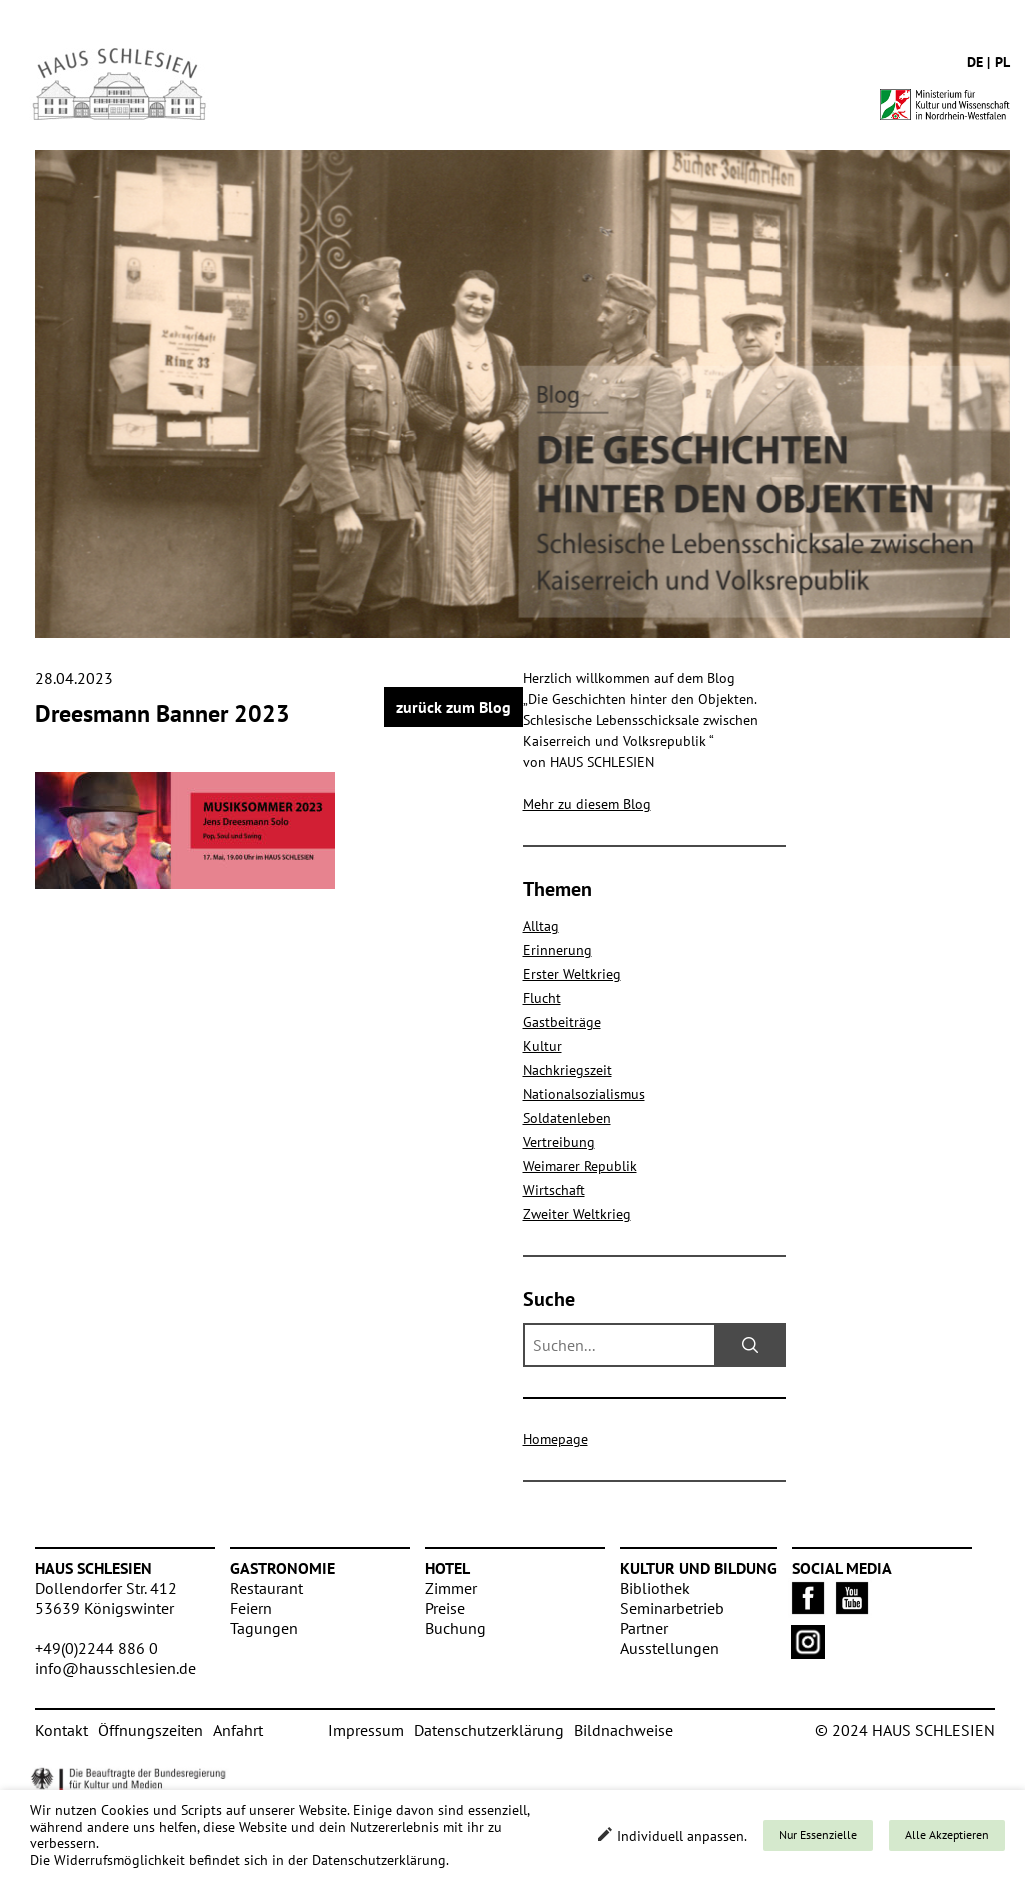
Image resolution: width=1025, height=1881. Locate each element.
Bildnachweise (623, 1730)
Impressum (366, 1730)
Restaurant (266, 1588)
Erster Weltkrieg (572, 974)
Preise (445, 1608)
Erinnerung (557, 950)
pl (1002, 62)
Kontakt (61, 1730)
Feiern (251, 1608)
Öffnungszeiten (150, 1730)
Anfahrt (238, 1730)
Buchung (455, 1628)
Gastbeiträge (562, 1022)
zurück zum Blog (453, 707)
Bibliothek (655, 1588)
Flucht (542, 998)
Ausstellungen (669, 1648)
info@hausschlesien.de (115, 1668)
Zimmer (451, 1588)
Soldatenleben (567, 1118)
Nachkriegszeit (567, 1070)
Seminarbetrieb (672, 1608)
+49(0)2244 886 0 (96, 1648)
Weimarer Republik (580, 1166)
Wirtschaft (554, 1190)
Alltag (541, 926)
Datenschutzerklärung (489, 1730)
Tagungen (264, 1628)
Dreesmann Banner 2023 (162, 713)
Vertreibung (559, 1142)
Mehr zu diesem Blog (587, 804)
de (975, 62)
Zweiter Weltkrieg (577, 1214)
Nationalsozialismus (584, 1094)
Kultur (542, 1046)
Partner (644, 1628)
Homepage (555, 1439)
